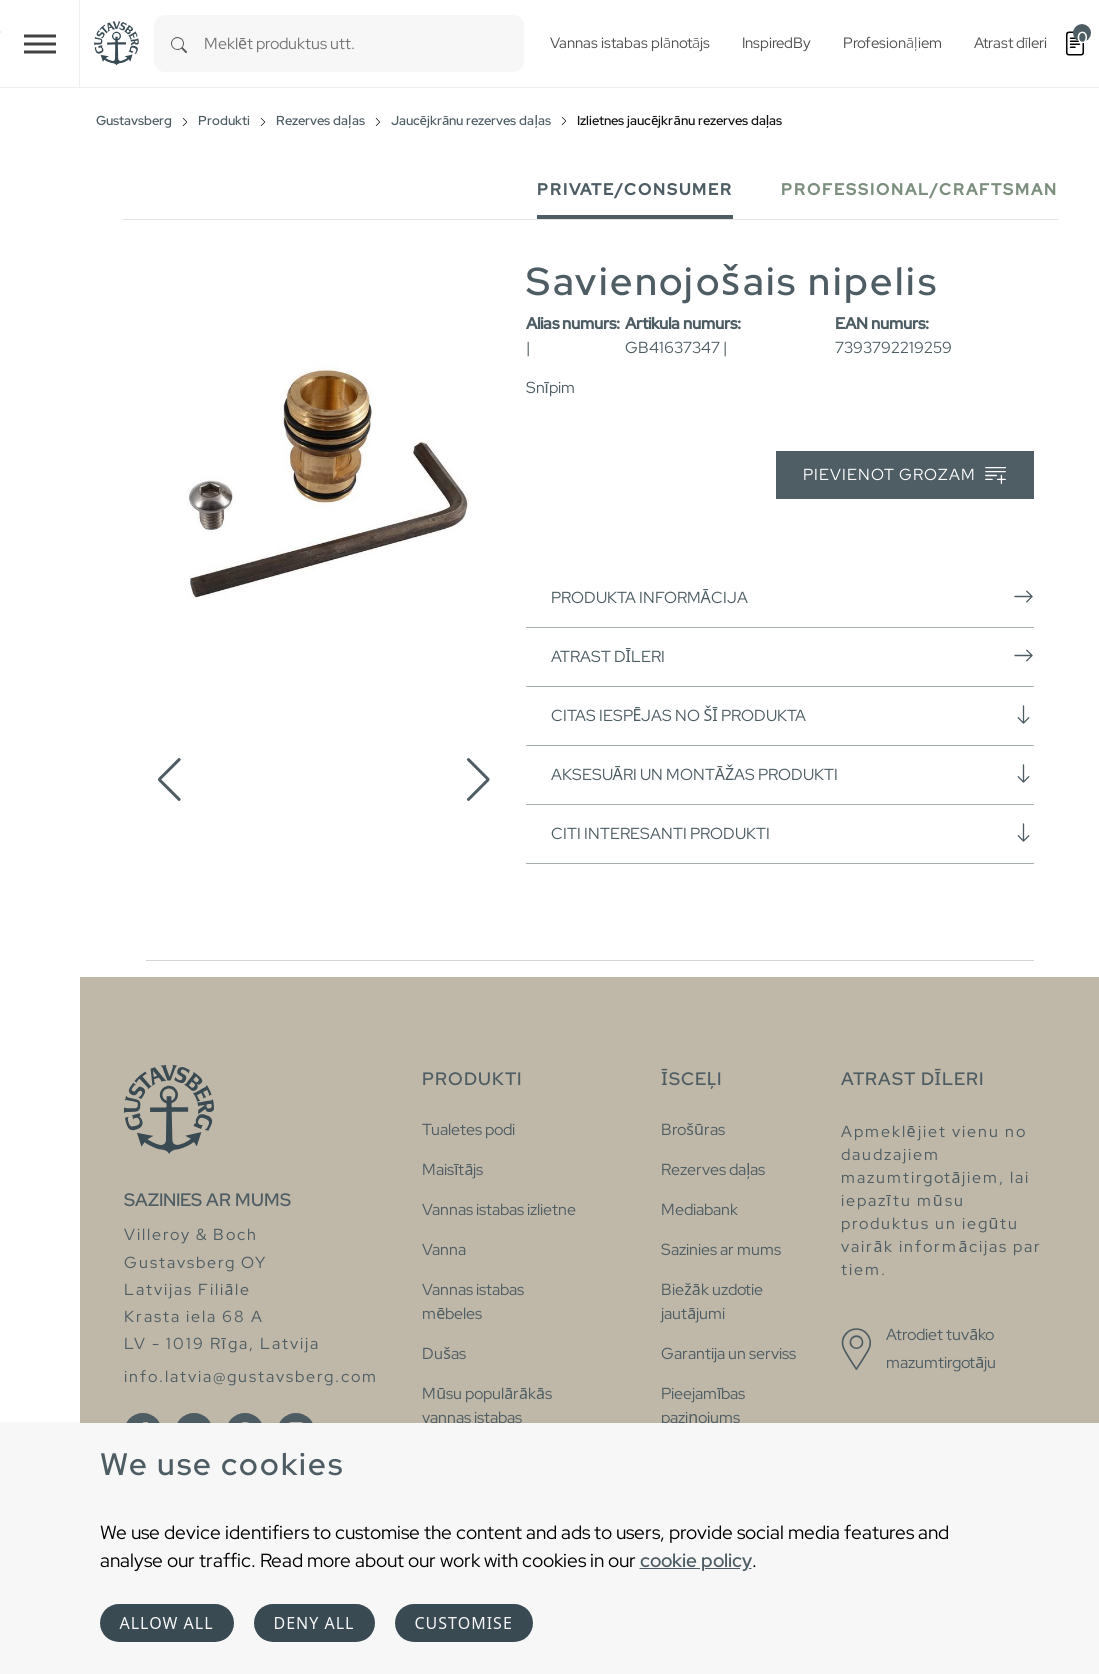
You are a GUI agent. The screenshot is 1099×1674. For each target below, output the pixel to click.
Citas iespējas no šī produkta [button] (792, 715)
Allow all (167, 1623)
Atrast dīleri (792, 656)
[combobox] (364, 43)
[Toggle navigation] (40, 43)
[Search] (179, 43)
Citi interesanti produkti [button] (792, 833)
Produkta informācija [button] (792, 597)
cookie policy (696, 1560)
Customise (464, 1623)
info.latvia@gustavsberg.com (251, 1376)
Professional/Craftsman (919, 189)
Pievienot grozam (904, 475)
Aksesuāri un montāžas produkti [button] (792, 774)
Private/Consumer (635, 189)
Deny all (314, 1623)
